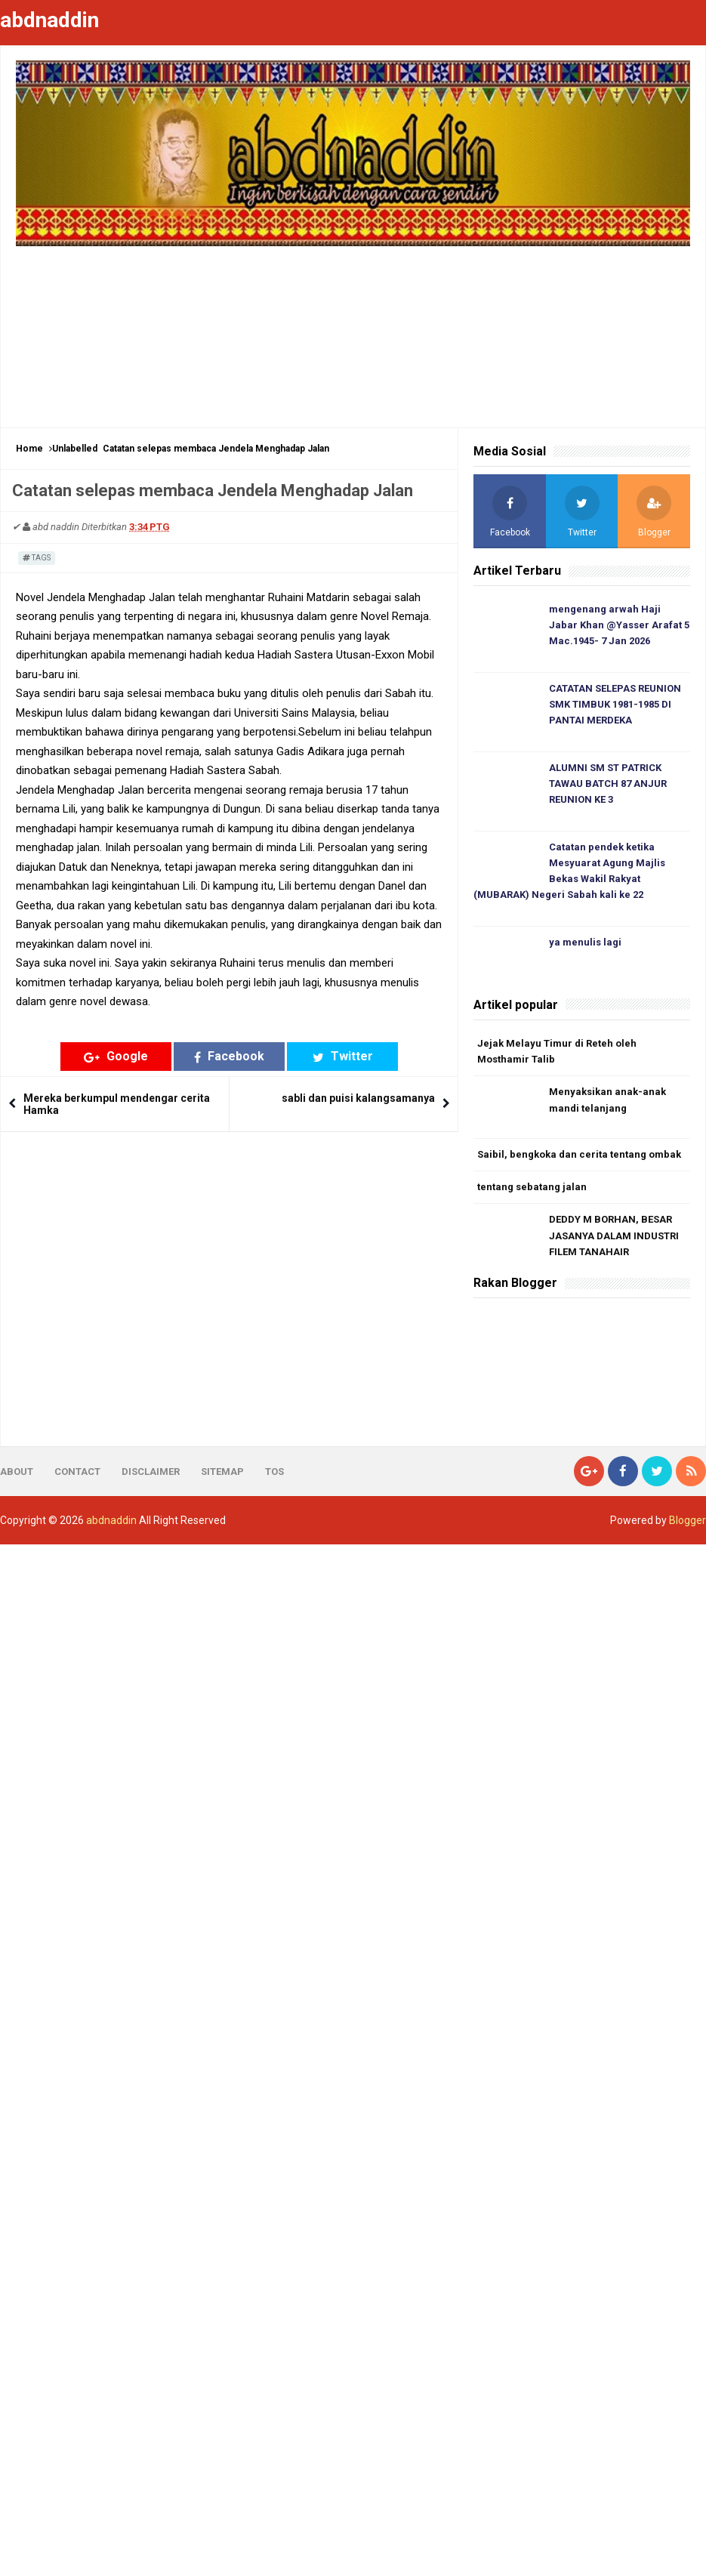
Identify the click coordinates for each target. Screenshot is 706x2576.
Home (29, 448)
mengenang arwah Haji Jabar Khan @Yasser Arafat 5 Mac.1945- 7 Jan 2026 (619, 624)
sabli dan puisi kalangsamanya (358, 1098)
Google (116, 1056)
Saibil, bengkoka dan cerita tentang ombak (579, 1154)
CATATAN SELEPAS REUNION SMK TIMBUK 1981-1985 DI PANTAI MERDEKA (615, 704)
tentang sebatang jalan (532, 1186)
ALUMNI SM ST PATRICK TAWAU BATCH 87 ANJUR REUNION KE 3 (608, 783)
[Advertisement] (353, 329)
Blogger (687, 1520)
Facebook (229, 1056)
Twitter (343, 1056)
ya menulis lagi (585, 942)
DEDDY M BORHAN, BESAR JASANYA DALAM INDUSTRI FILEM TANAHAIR (614, 1236)
